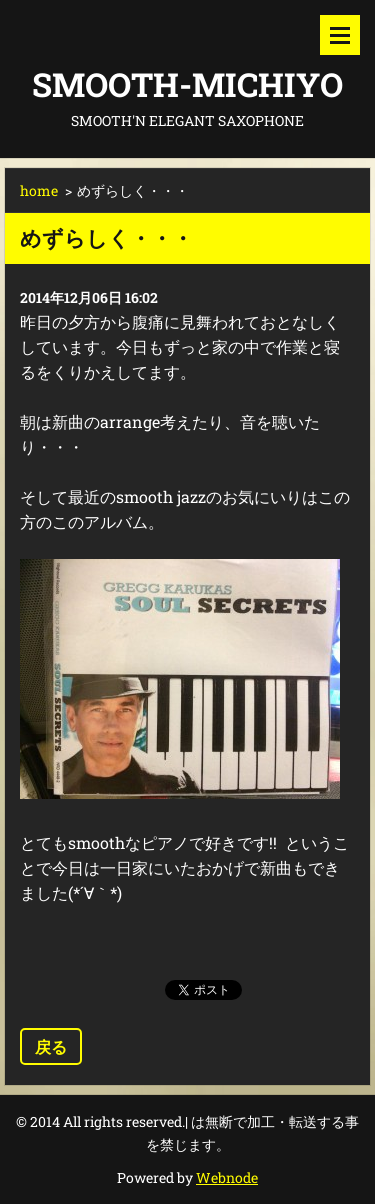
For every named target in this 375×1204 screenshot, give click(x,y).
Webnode (227, 1177)
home (39, 190)
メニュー (340, 35)
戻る (51, 1046)
